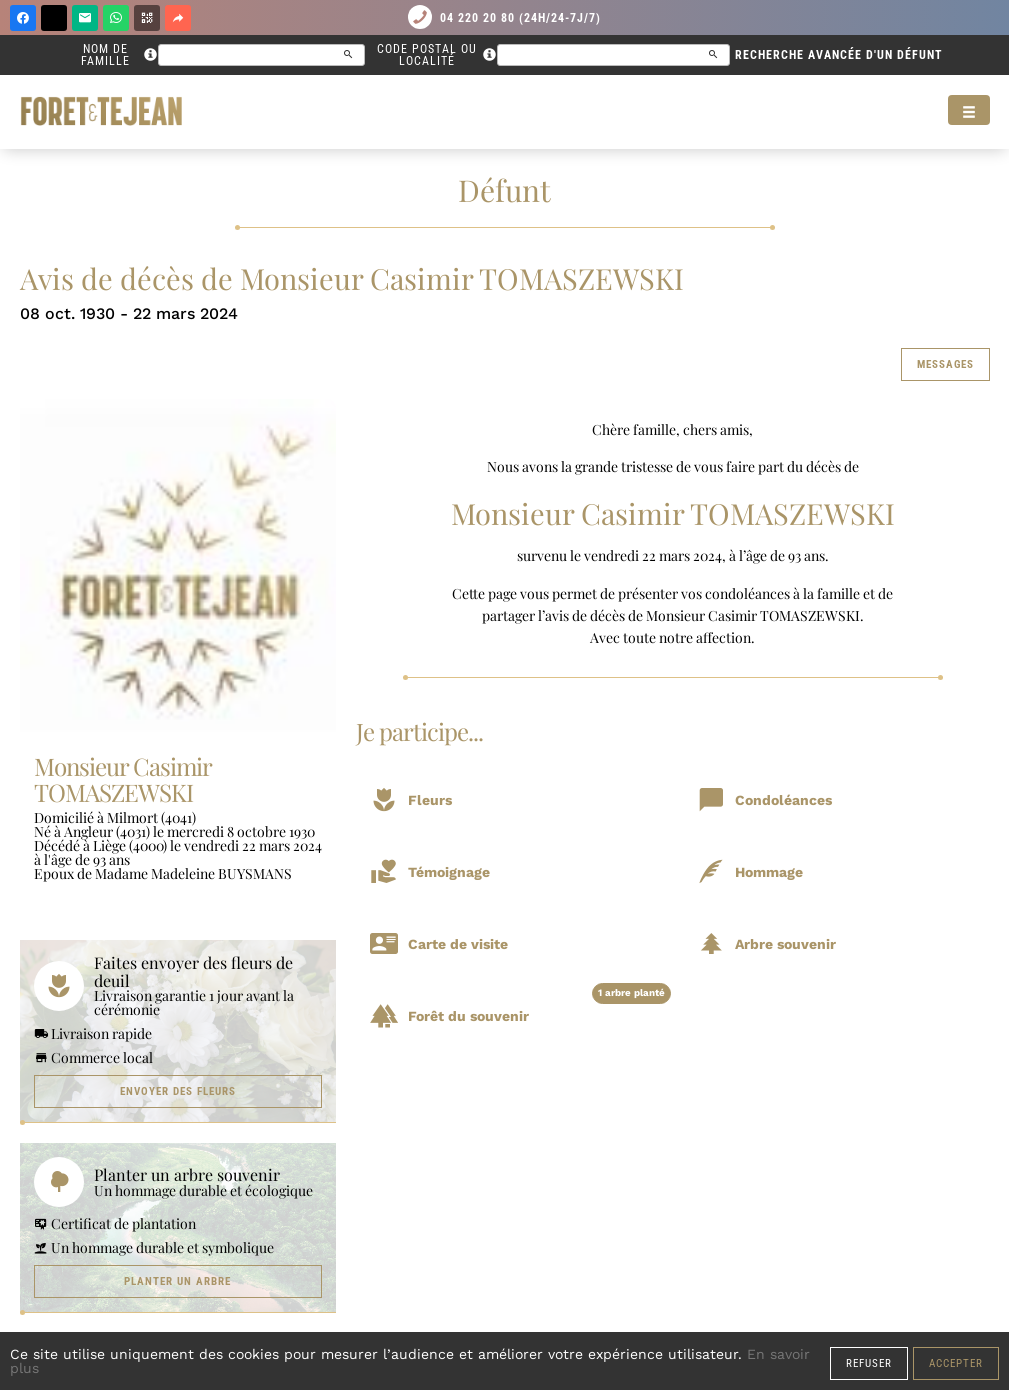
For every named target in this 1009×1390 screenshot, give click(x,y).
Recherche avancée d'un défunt (839, 55)
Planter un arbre (177, 1281)
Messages (945, 364)
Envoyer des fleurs (178, 1091)
